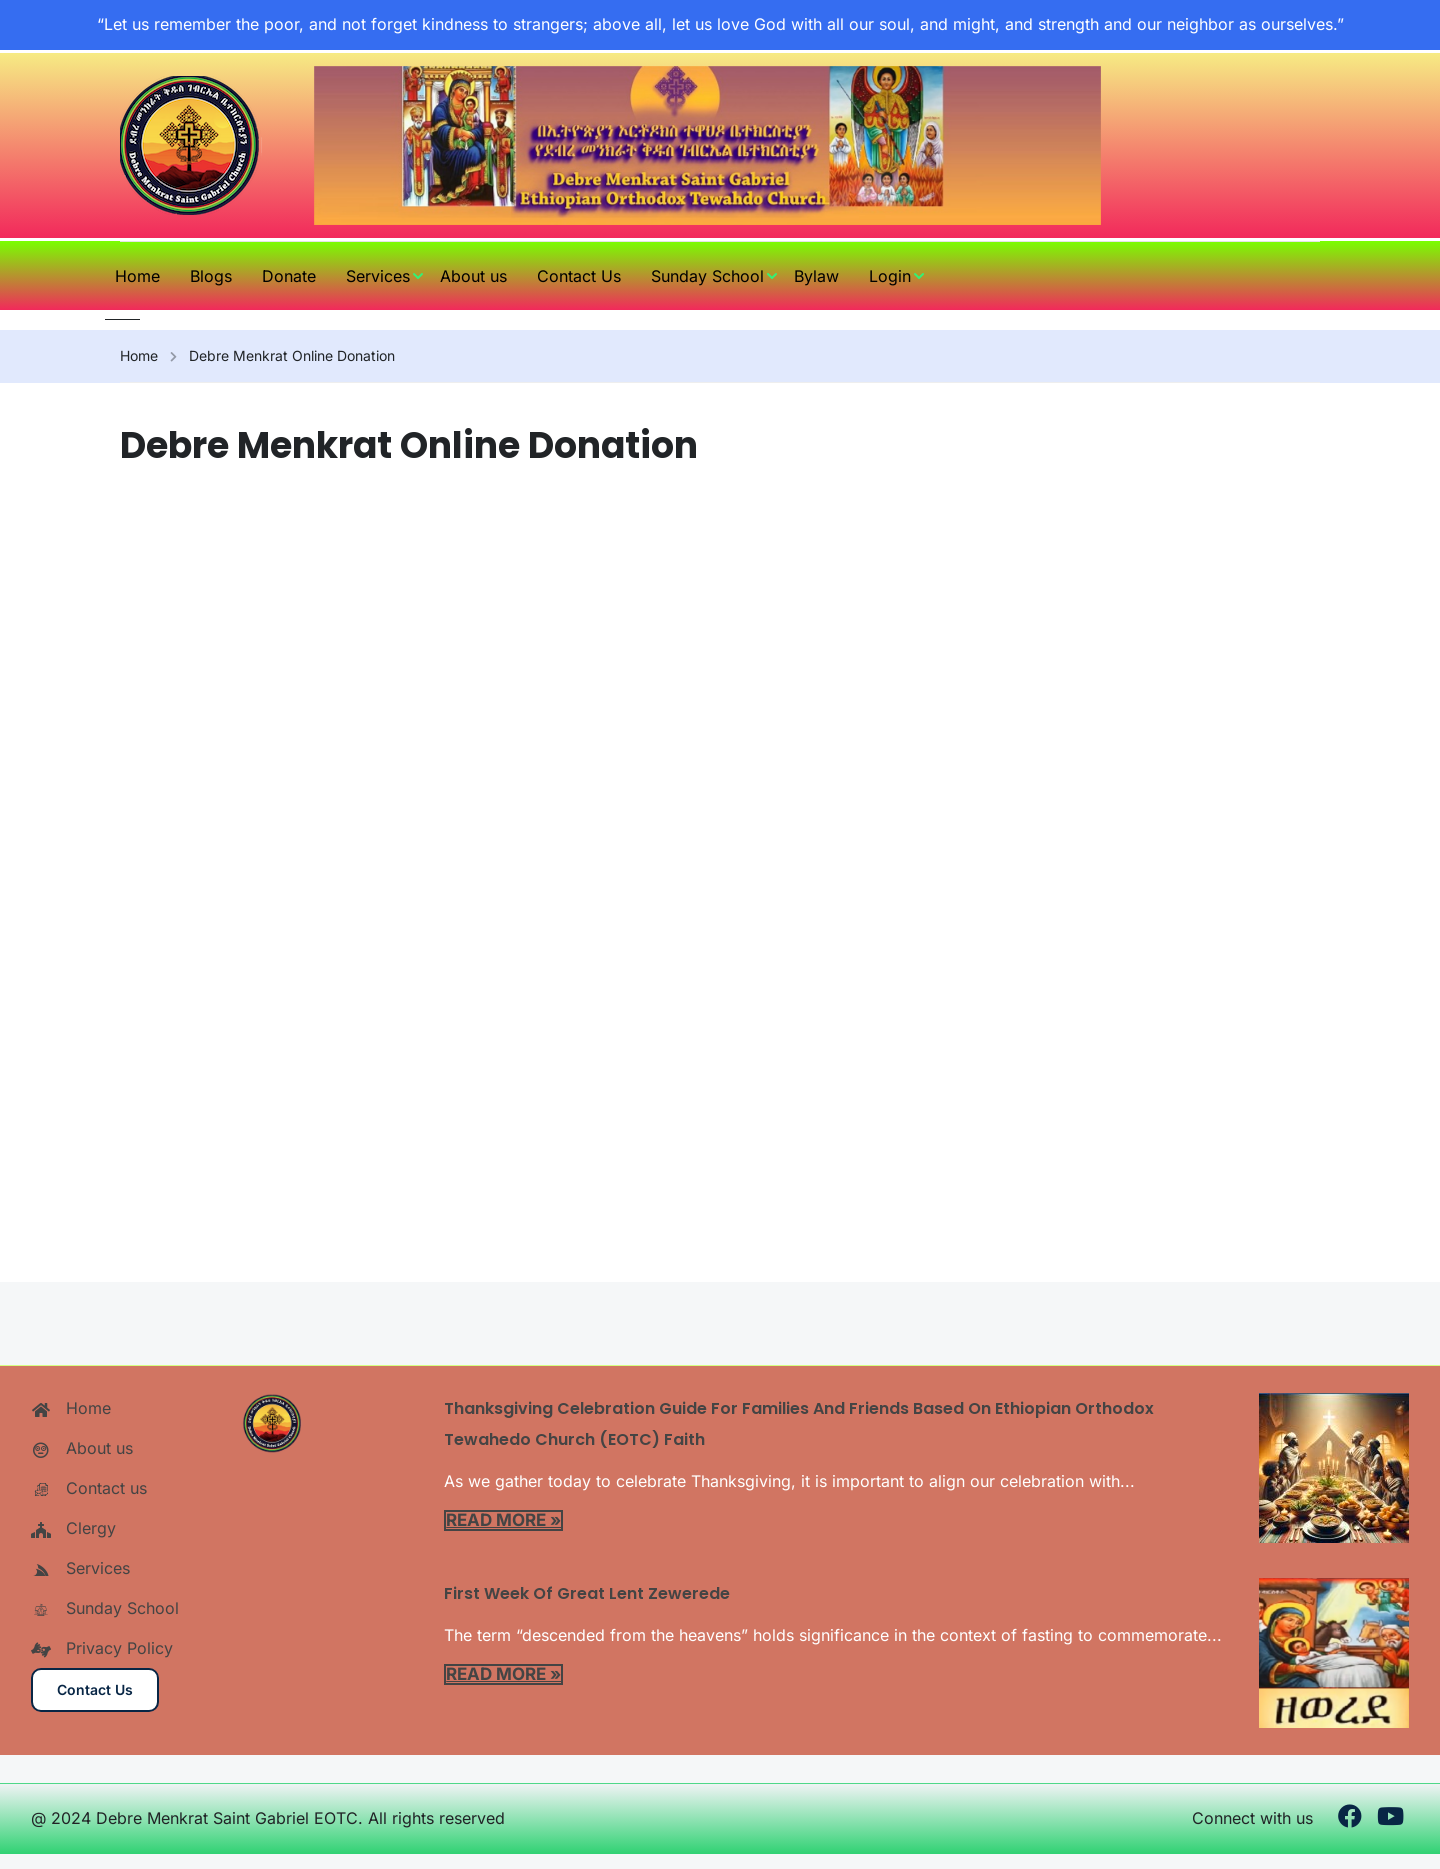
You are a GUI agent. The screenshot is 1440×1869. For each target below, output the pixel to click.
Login (890, 276)
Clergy (73, 1528)
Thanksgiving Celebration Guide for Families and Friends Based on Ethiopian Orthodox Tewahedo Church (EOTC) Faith (799, 1424)
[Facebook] (1350, 1819)
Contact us (89, 1488)
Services (378, 276)
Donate (289, 276)
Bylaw (816, 276)
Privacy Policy (102, 1648)
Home (137, 276)
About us (473, 276)
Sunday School (707, 276)
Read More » (503, 1520)
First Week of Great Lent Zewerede (587, 1593)
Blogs (211, 276)
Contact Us (579, 276)
